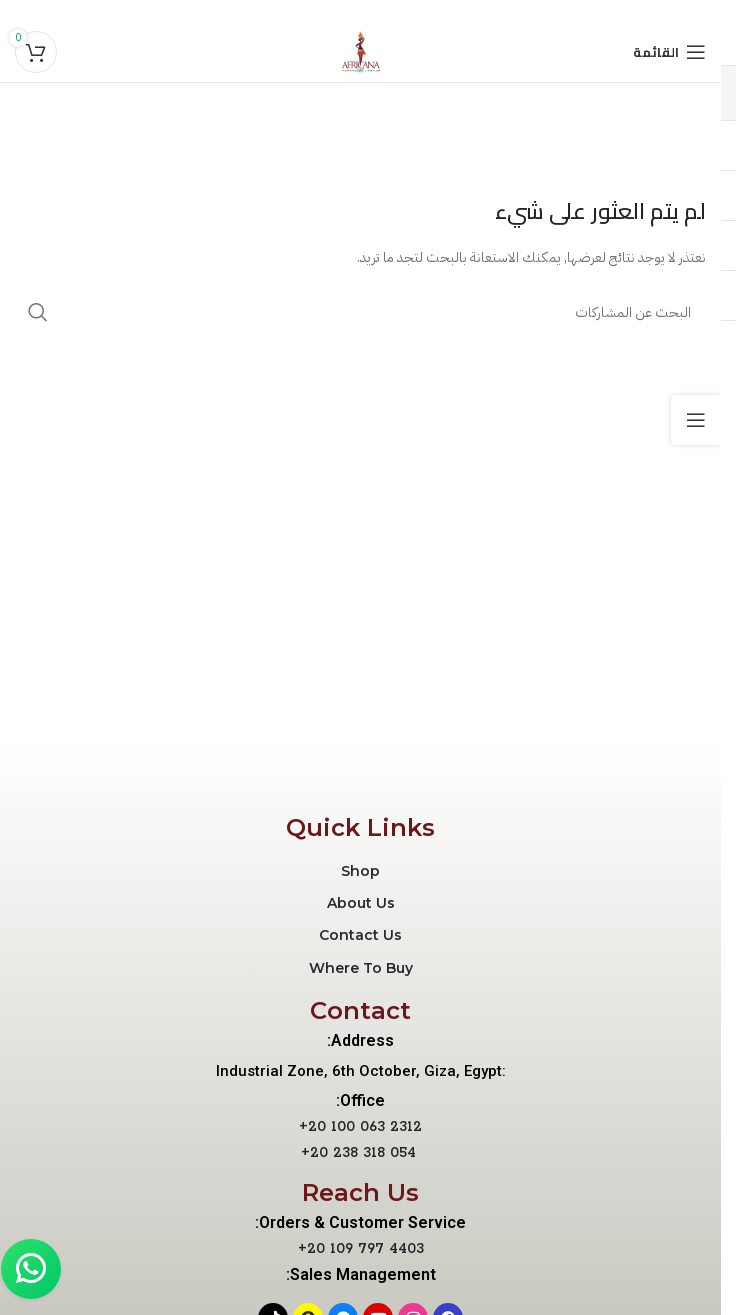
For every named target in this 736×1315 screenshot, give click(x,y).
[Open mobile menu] (669, 52)
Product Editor (266, 119)
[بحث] (360, 312)
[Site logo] (361, 51)
